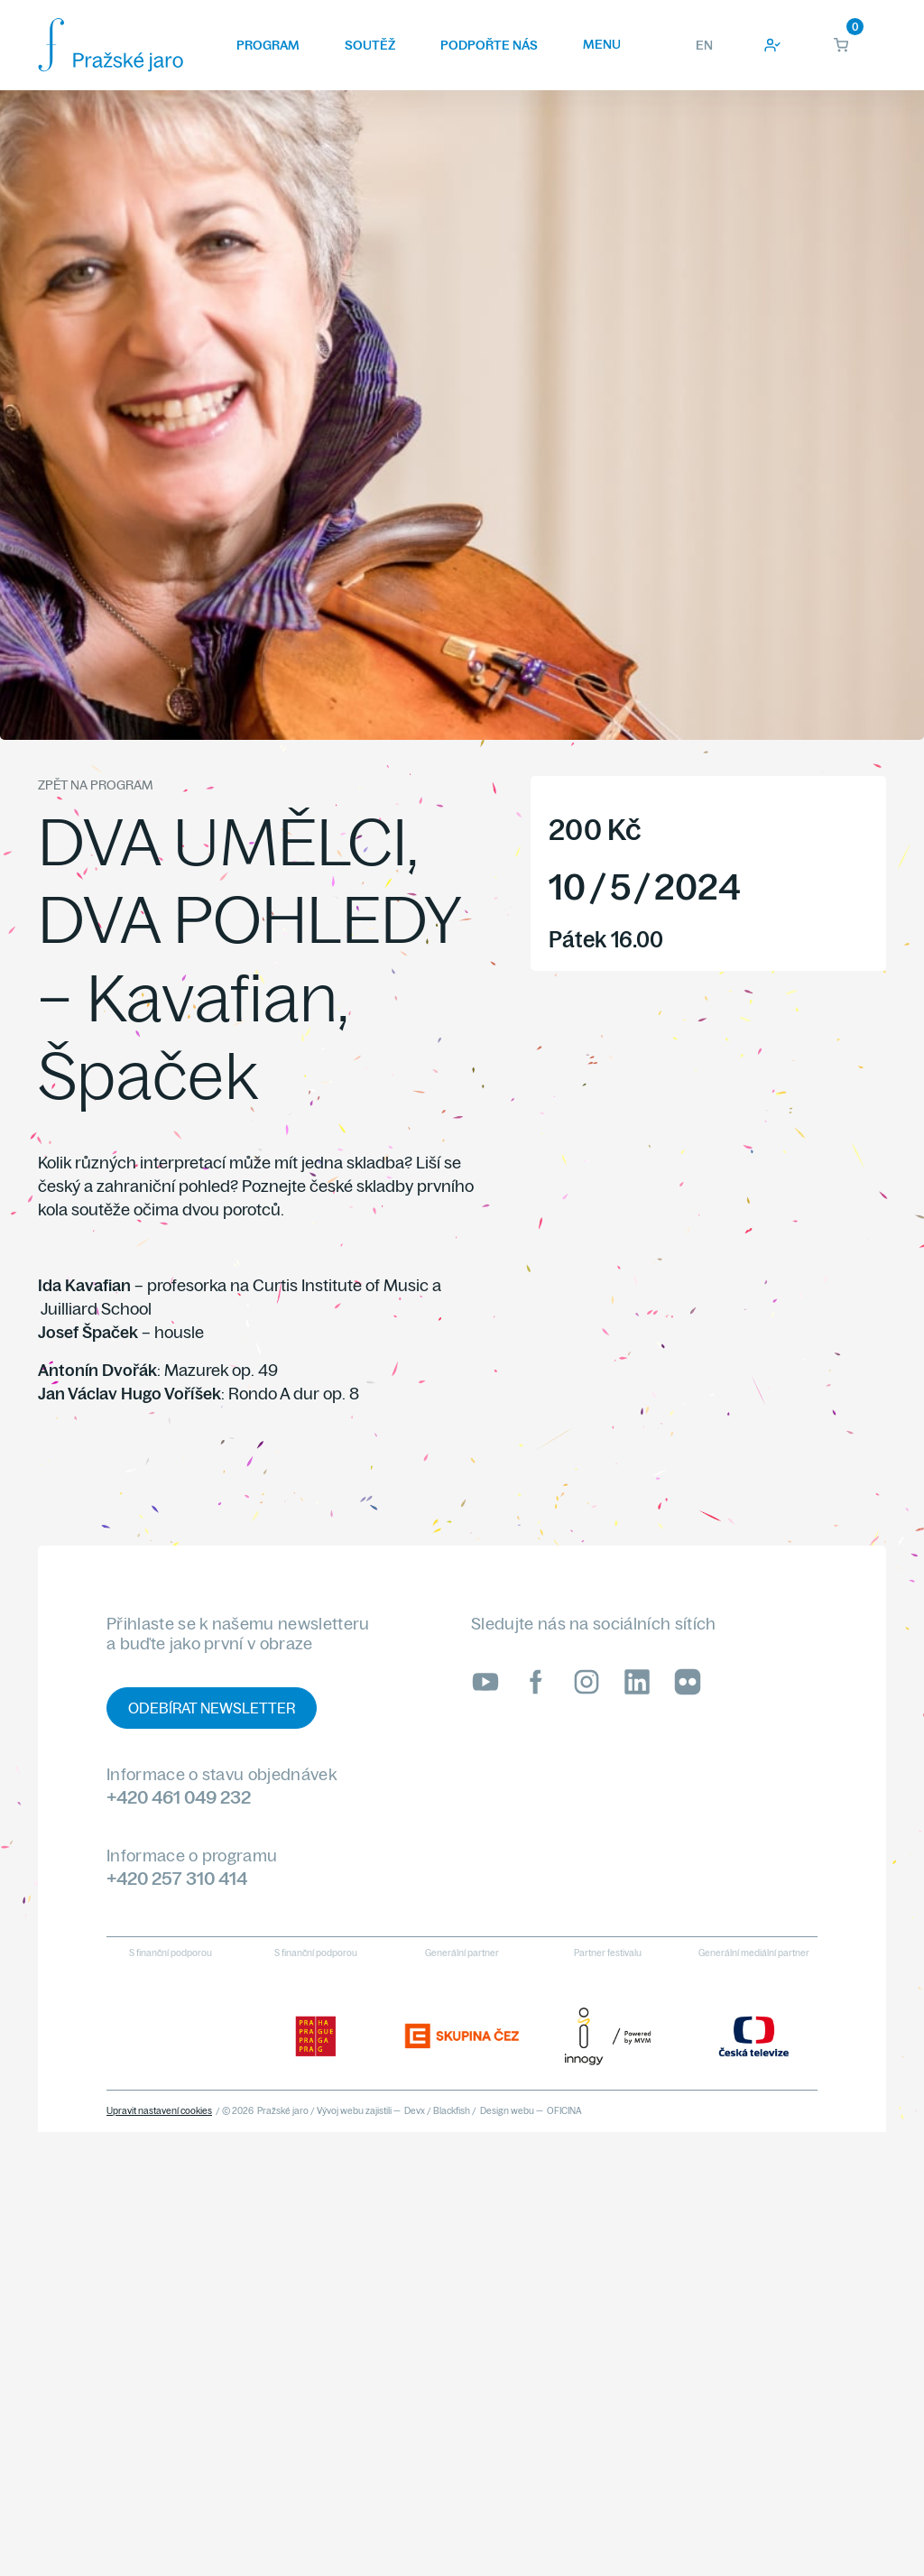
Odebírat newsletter (211, 1708)
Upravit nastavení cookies (159, 2111)
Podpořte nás (489, 45)
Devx (414, 2111)
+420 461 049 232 (178, 1797)
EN (704, 45)
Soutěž (370, 45)
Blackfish (451, 2111)
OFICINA (564, 2111)
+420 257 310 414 (176, 1878)
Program (268, 45)
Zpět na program (95, 785)
